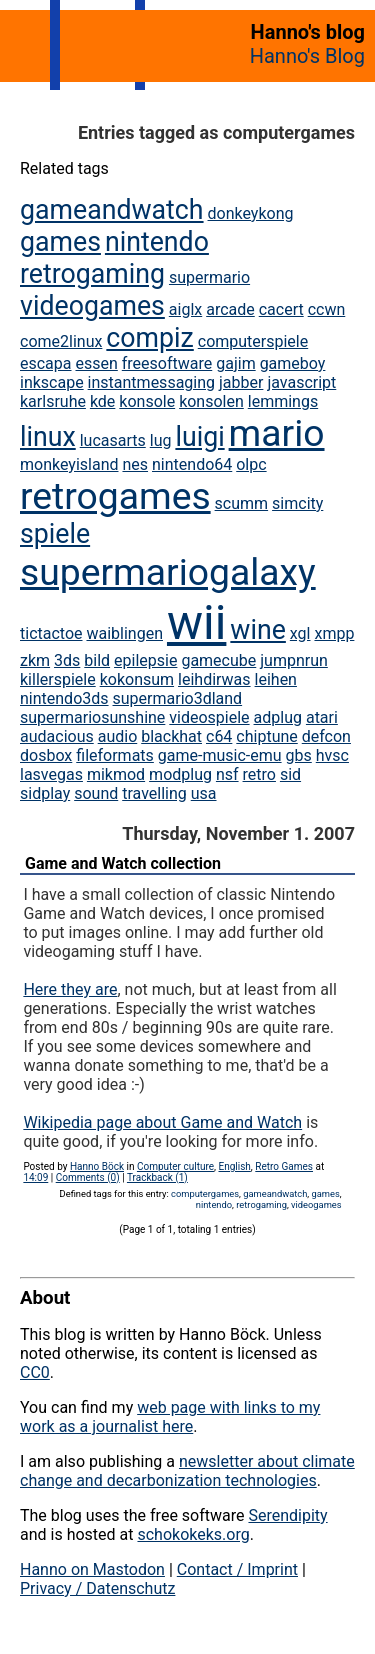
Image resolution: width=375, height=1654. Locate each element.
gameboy (293, 363)
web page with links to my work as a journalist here (170, 1417)
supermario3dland (178, 698)
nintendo (157, 242)
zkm (35, 660)
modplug (180, 774)
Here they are (70, 989)
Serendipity (287, 1515)
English (235, 1166)
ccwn (327, 309)
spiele (55, 534)
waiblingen (124, 633)
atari (322, 717)
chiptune (266, 736)
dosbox (46, 755)
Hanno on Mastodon (92, 1569)
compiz (149, 338)
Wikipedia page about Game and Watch (162, 1122)
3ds (67, 660)
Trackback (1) (157, 1177)
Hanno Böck (97, 1166)
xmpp (334, 633)
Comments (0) (88, 1177)
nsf (227, 774)
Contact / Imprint (237, 1569)
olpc (251, 464)
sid (290, 774)
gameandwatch (112, 210)
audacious (57, 736)
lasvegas (51, 774)
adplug (278, 717)
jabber (241, 382)
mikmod (116, 774)
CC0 (35, 1372)
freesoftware (167, 363)
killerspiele (58, 679)
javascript (301, 382)
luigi (199, 437)
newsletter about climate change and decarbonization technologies (187, 1471)
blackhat (171, 736)
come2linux (61, 341)
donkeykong (251, 213)
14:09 (35, 1177)
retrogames (115, 496)
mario (277, 433)
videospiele (209, 717)
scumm (242, 503)
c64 (219, 736)
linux (48, 437)
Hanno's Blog (307, 56)
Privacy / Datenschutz (97, 1588)
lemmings (283, 401)
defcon (326, 736)
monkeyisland (69, 464)
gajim (235, 363)
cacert (281, 309)
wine (258, 630)
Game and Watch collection (123, 863)
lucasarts (113, 440)
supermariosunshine (92, 717)
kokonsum (137, 679)
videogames (92, 306)
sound (96, 793)
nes (135, 464)
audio (118, 736)
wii (196, 622)
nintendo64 (192, 464)
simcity (297, 503)
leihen (276, 679)
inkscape (52, 382)
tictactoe (51, 633)
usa (204, 793)
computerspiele (253, 341)
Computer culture (175, 1166)
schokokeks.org (193, 1534)
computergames (205, 1193)
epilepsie (145, 660)
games (60, 242)
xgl (300, 633)
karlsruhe (53, 401)
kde (102, 401)
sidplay (45, 793)
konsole (147, 401)
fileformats (115, 755)
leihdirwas (214, 679)
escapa (46, 363)
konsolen (211, 401)
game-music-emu (220, 755)
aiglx (185, 309)
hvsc (332, 755)
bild (97, 660)
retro (259, 774)
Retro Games (284, 1166)
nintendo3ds (64, 698)
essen (96, 363)
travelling (154, 793)
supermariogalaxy (168, 572)
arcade (230, 309)
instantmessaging (151, 382)
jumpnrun (294, 660)
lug (161, 440)
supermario (209, 277)
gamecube (218, 660)
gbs (299, 755)
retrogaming (92, 274)
